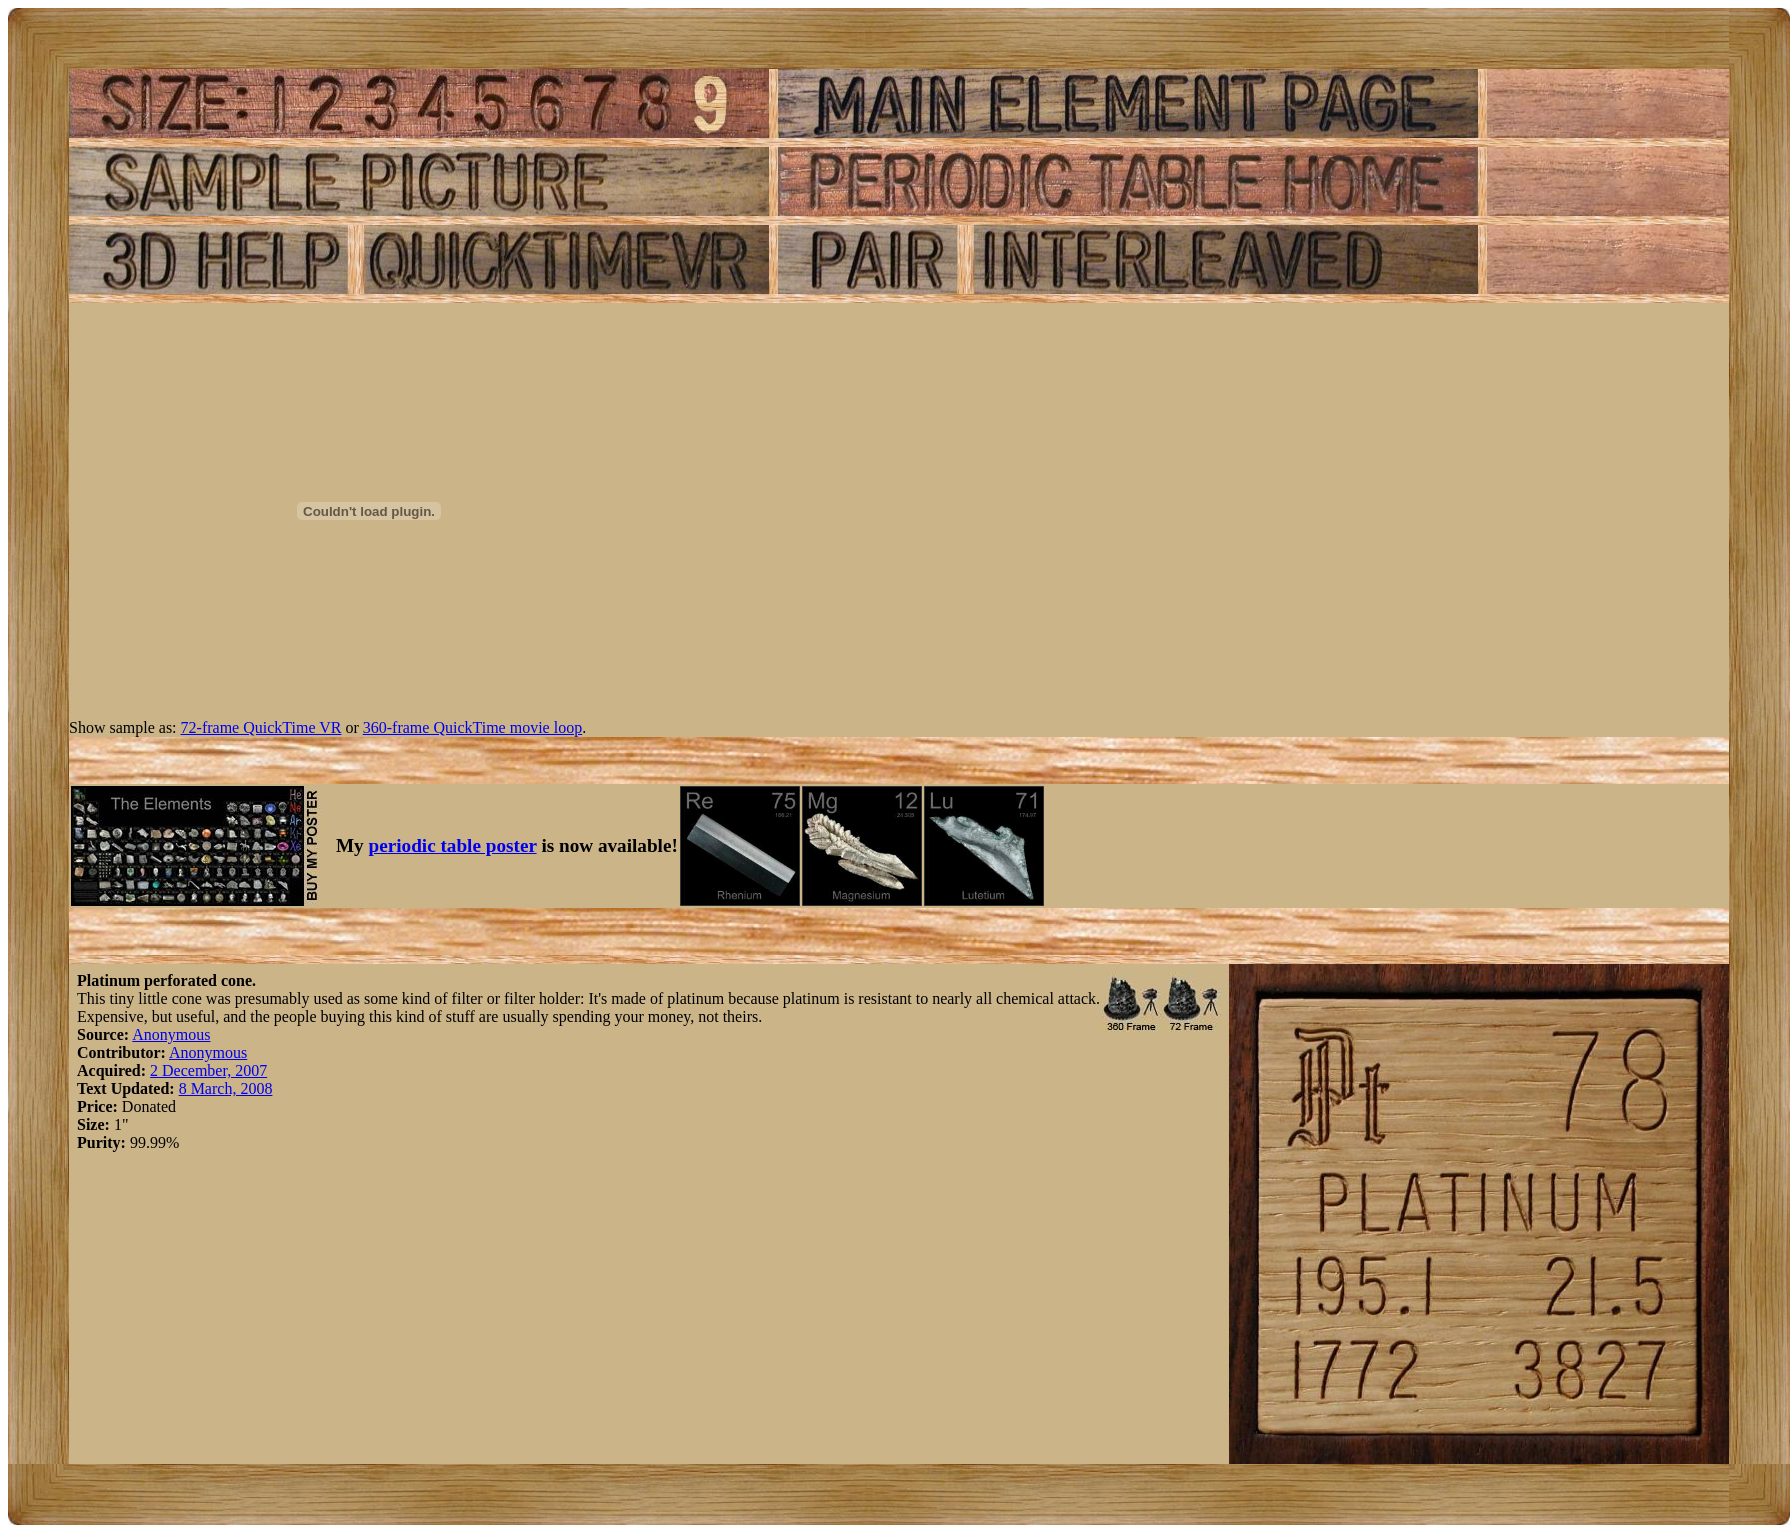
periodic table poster (453, 845)
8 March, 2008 (226, 1088)
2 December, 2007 (208, 1070)
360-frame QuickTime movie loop (472, 727)
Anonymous (171, 1034)
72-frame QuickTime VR (261, 727)
